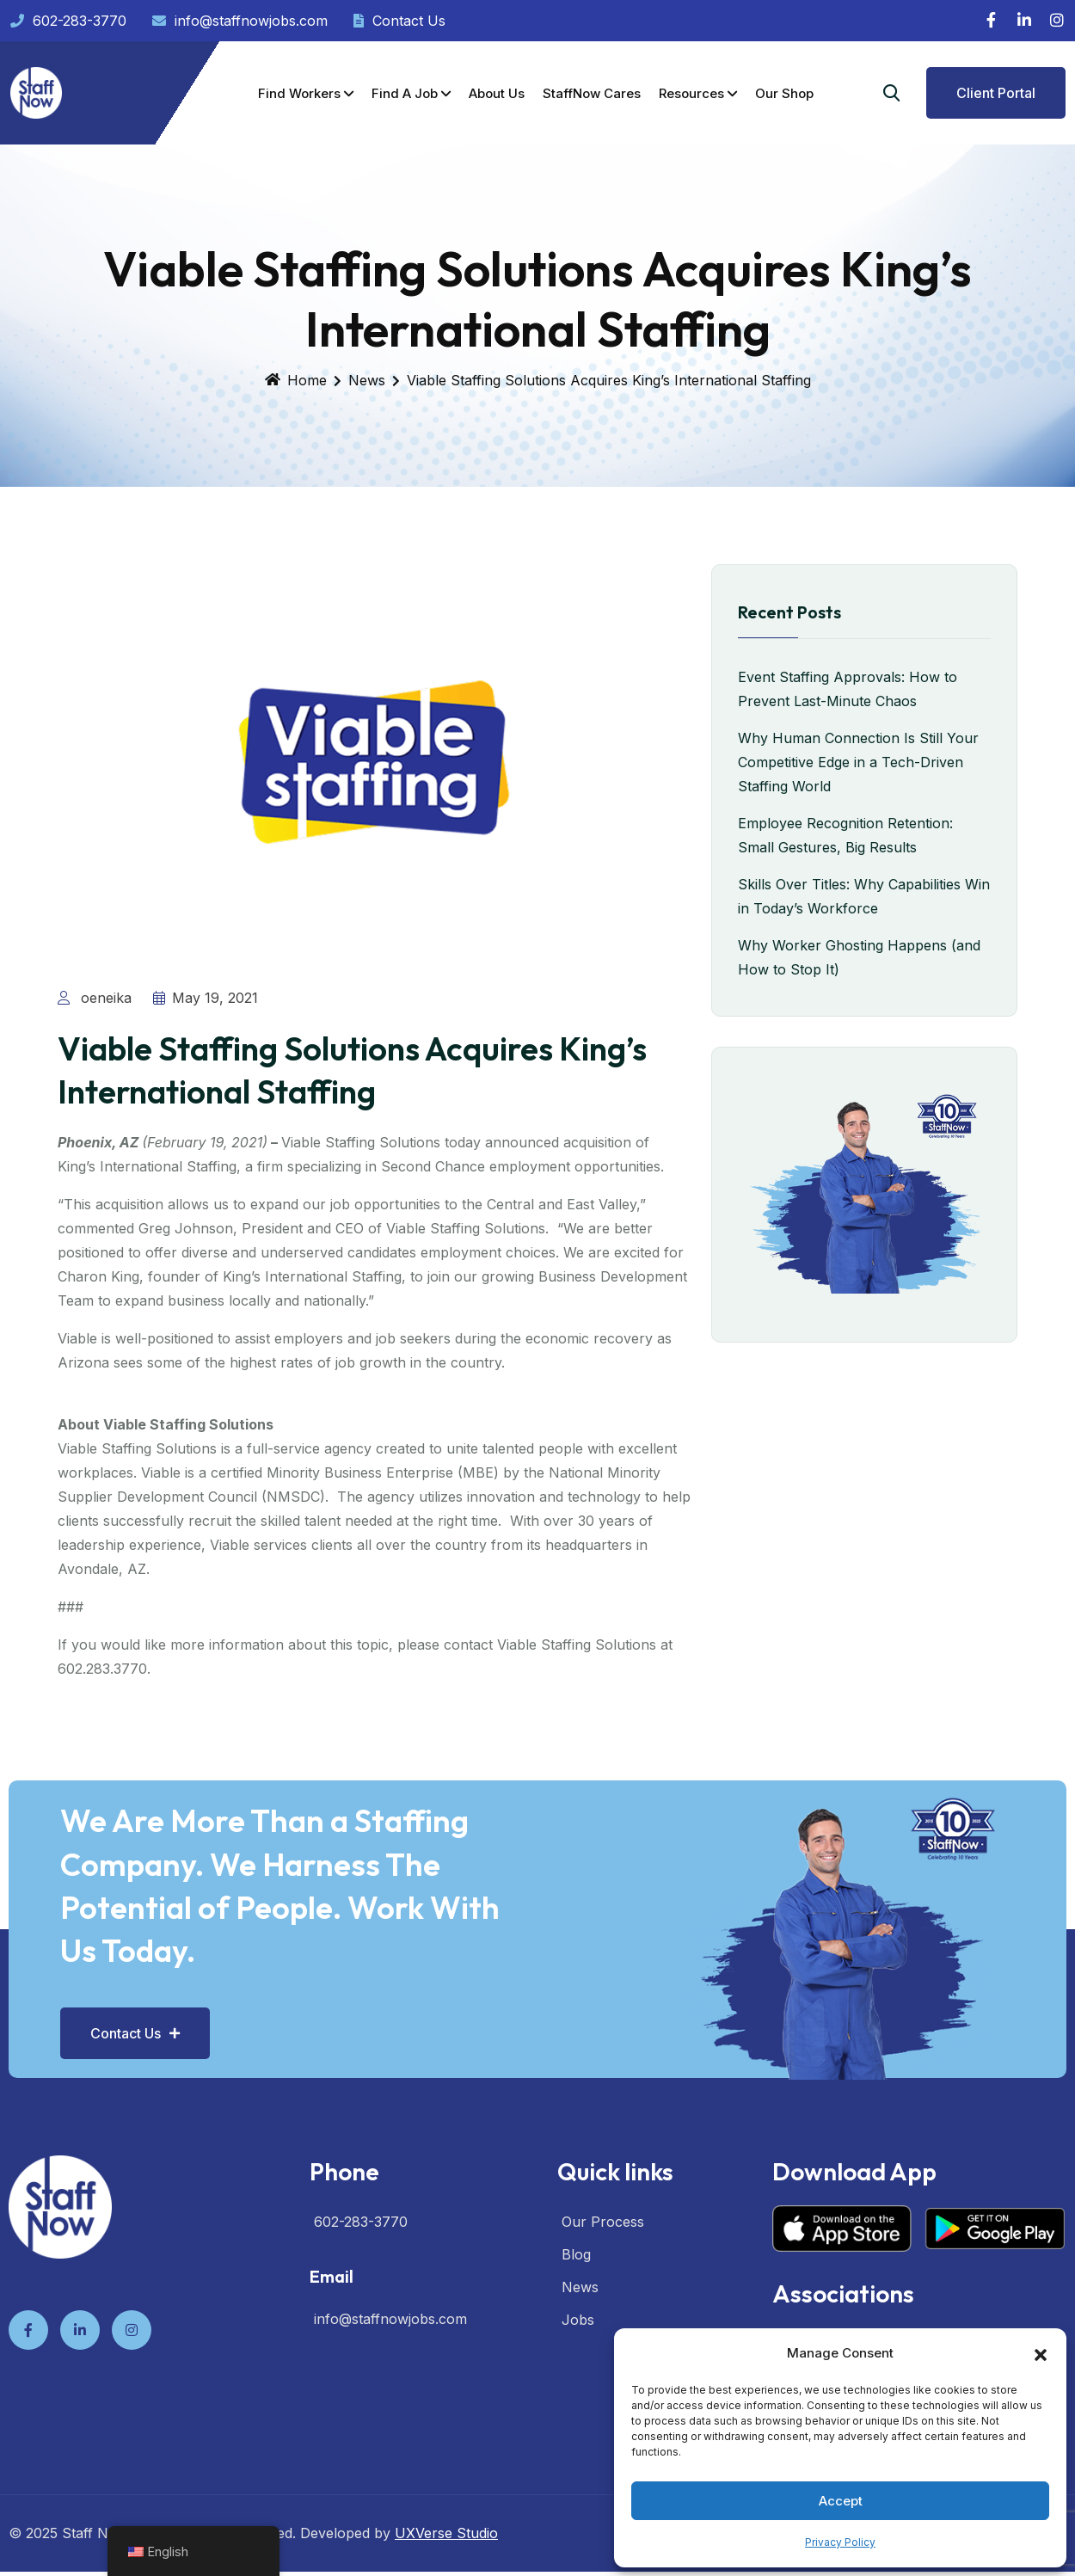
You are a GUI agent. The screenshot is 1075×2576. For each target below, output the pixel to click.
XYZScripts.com (607, 2564)
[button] (1040, 2353)
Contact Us (399, 20)
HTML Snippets (466, 2564)
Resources (691, 93)
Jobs (578, 2300)
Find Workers (299, 93)
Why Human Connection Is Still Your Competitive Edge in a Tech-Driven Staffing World (858, 762)
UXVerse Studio (446, 2513)
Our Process (603, 2201)
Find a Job (405, 93)
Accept (841, 2501)
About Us (497, 93)
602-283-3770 (68, 20)
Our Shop (784, 93)
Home (296, 380)
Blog (576, 2234)
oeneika (95, 997)
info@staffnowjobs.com (240, 20)
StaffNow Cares (592, 93)
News (366, 380)
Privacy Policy (840, 2542)
